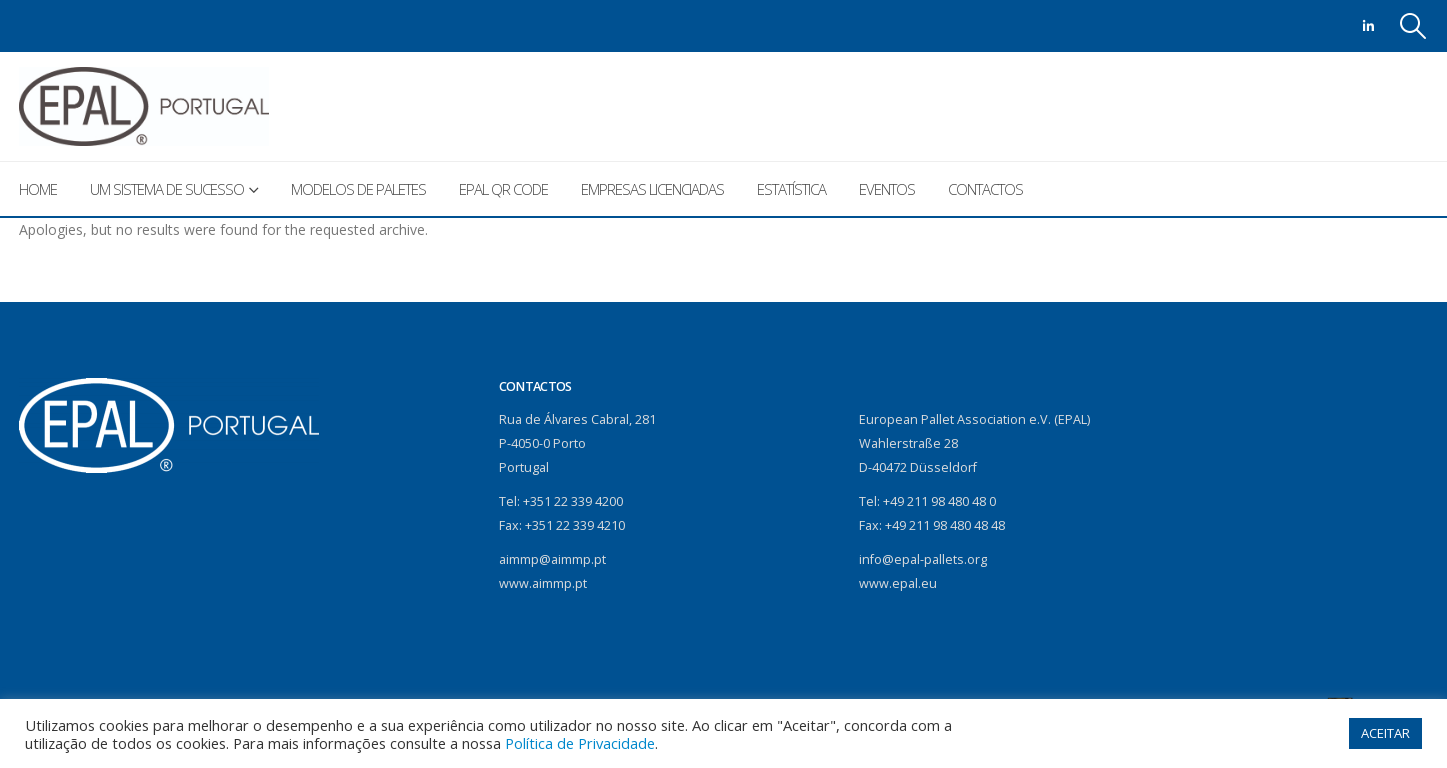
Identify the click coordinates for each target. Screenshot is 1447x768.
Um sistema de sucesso (167, 189)
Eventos (887, 189)
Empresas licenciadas (652, 189)
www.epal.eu (898, 583)
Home (38, 189)
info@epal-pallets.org (923, 559)
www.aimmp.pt (543, 583)
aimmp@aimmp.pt (552, 559)
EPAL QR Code (503, 189)
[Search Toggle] (1412, 26)
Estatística (791, 189)
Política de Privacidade (580, 743)
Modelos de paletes (358, 189)
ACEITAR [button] (1385, 733)
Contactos (985, 189)
